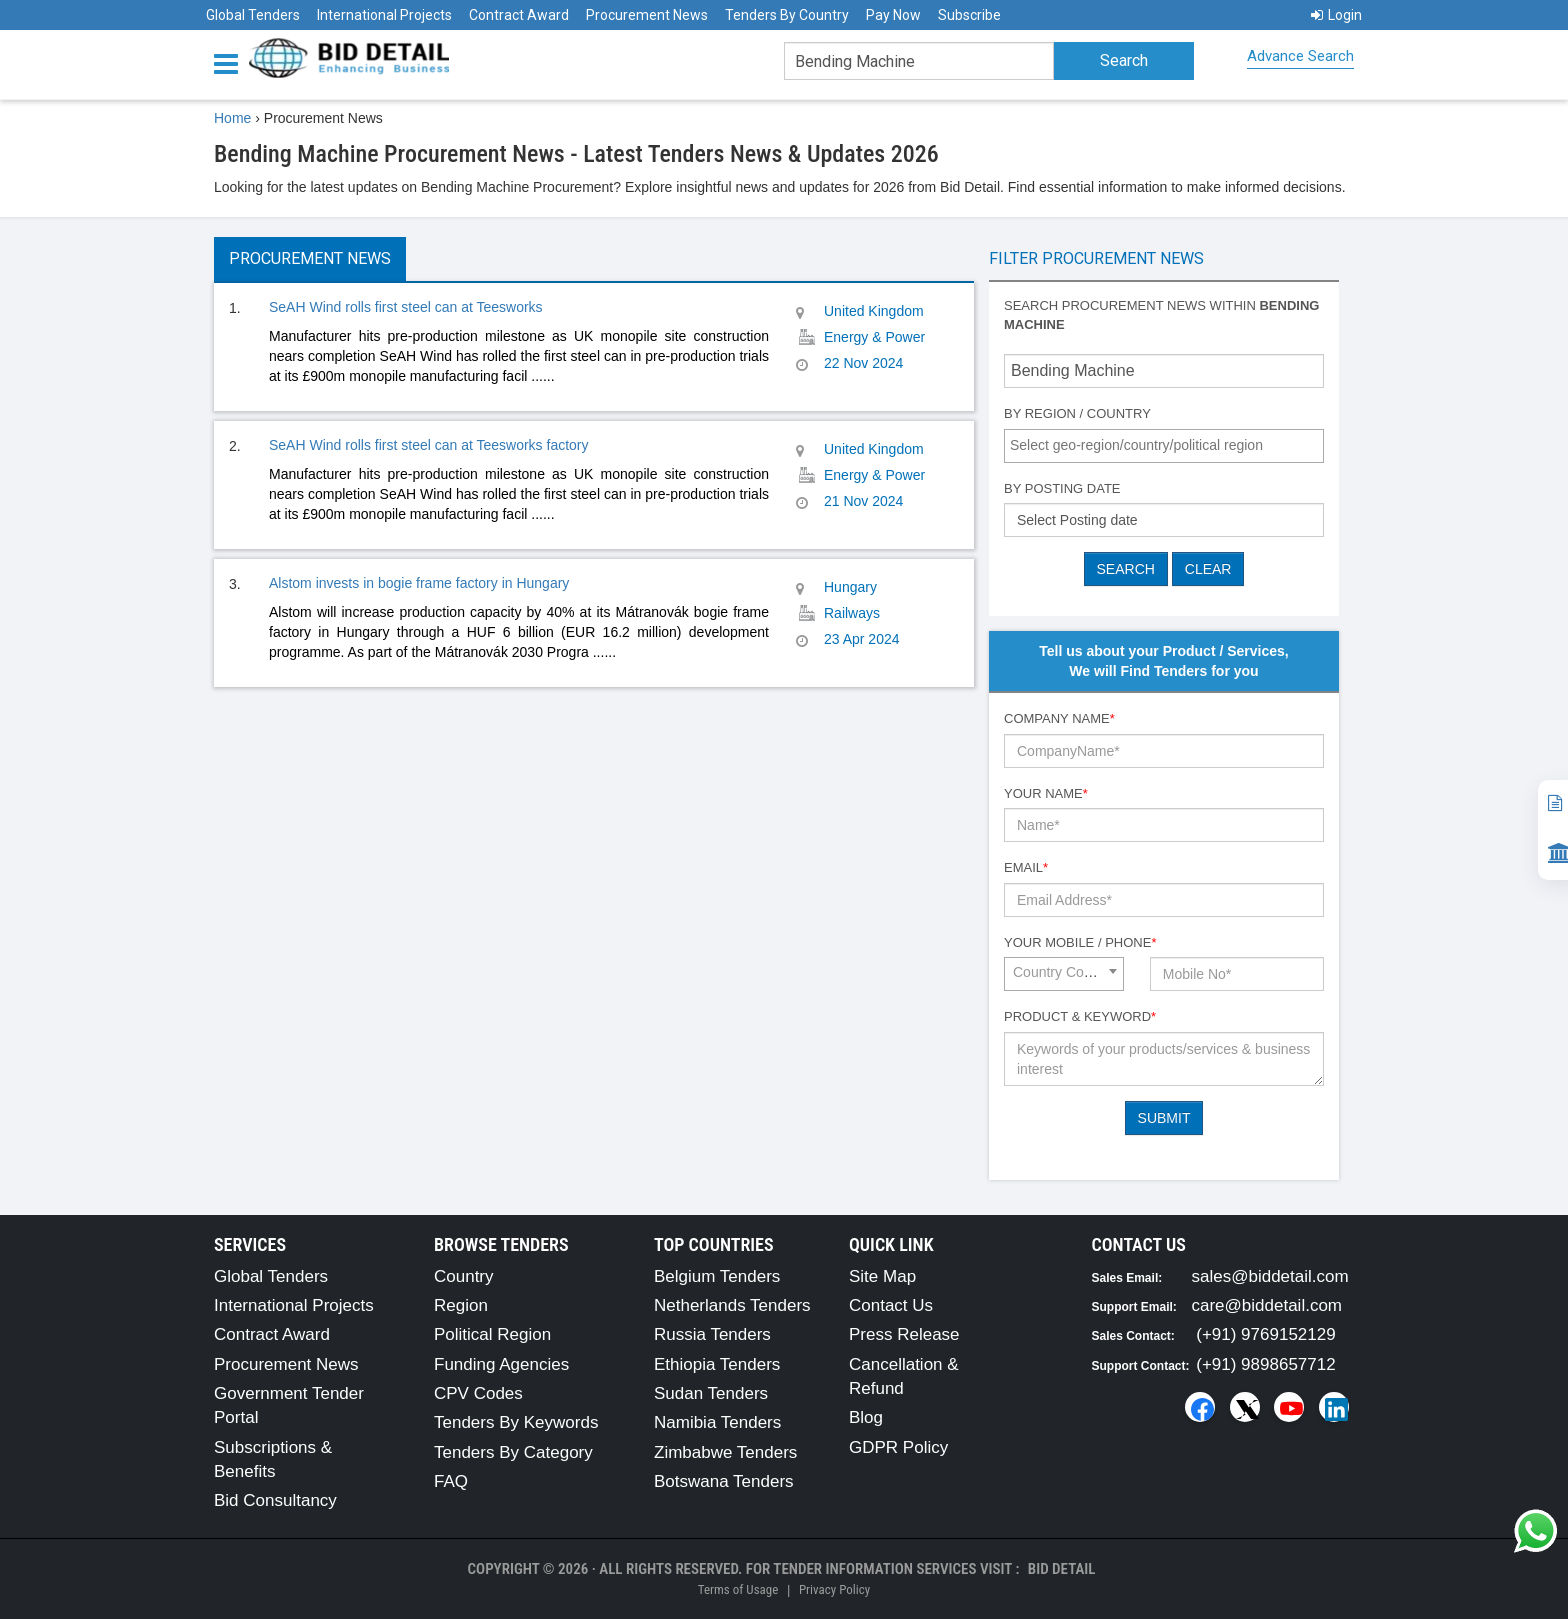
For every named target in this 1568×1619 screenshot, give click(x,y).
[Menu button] (231, 62)
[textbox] (1169, 445)
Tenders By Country (787, 15)
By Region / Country (1077, 413)
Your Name (1046, 793)
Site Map (882, 1276)
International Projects (384, 15)
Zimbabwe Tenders (725, 1452)
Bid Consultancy (275, 1500)
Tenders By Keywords (516, 1422)
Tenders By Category (513, 1452)
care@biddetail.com (1267, 1305)
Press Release (904, 1334)
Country (464, 1276)
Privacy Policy (834, 1589)
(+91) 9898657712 (1265, 1364)
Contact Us (891, 1305)
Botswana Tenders (724, 1481)
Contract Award (519, 15)
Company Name (1059, 718)
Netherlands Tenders (732, 1305)
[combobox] (1164, 446)
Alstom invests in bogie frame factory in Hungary (419, 583)
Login (1336, 15)
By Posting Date (1062, 488)
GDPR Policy (898, 1447)
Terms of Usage (738, 1589)
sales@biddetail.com (1270, 1276)
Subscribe (969, 15)
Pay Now (893, 15)
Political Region (492, 1334)
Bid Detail (1062, 1569)
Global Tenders (253, 15)
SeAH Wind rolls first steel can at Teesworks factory (429, 445)
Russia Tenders (712, 1334)
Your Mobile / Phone (1080, 942)
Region (461, 1305)
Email (1026, 867)
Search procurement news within (1161, 315)
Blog (866, 1417)
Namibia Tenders (717, 1422)
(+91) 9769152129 (1265, 1334)
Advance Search (1300, 56)
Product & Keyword (1080, 1016)
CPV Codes (478, 1393)
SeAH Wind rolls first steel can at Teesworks (406, 307)
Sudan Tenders (711, 1393)
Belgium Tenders (717, 1276)
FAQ (451, 1481)
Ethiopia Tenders (717, 1364)
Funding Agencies (501, 1364)
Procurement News (647, 15)
